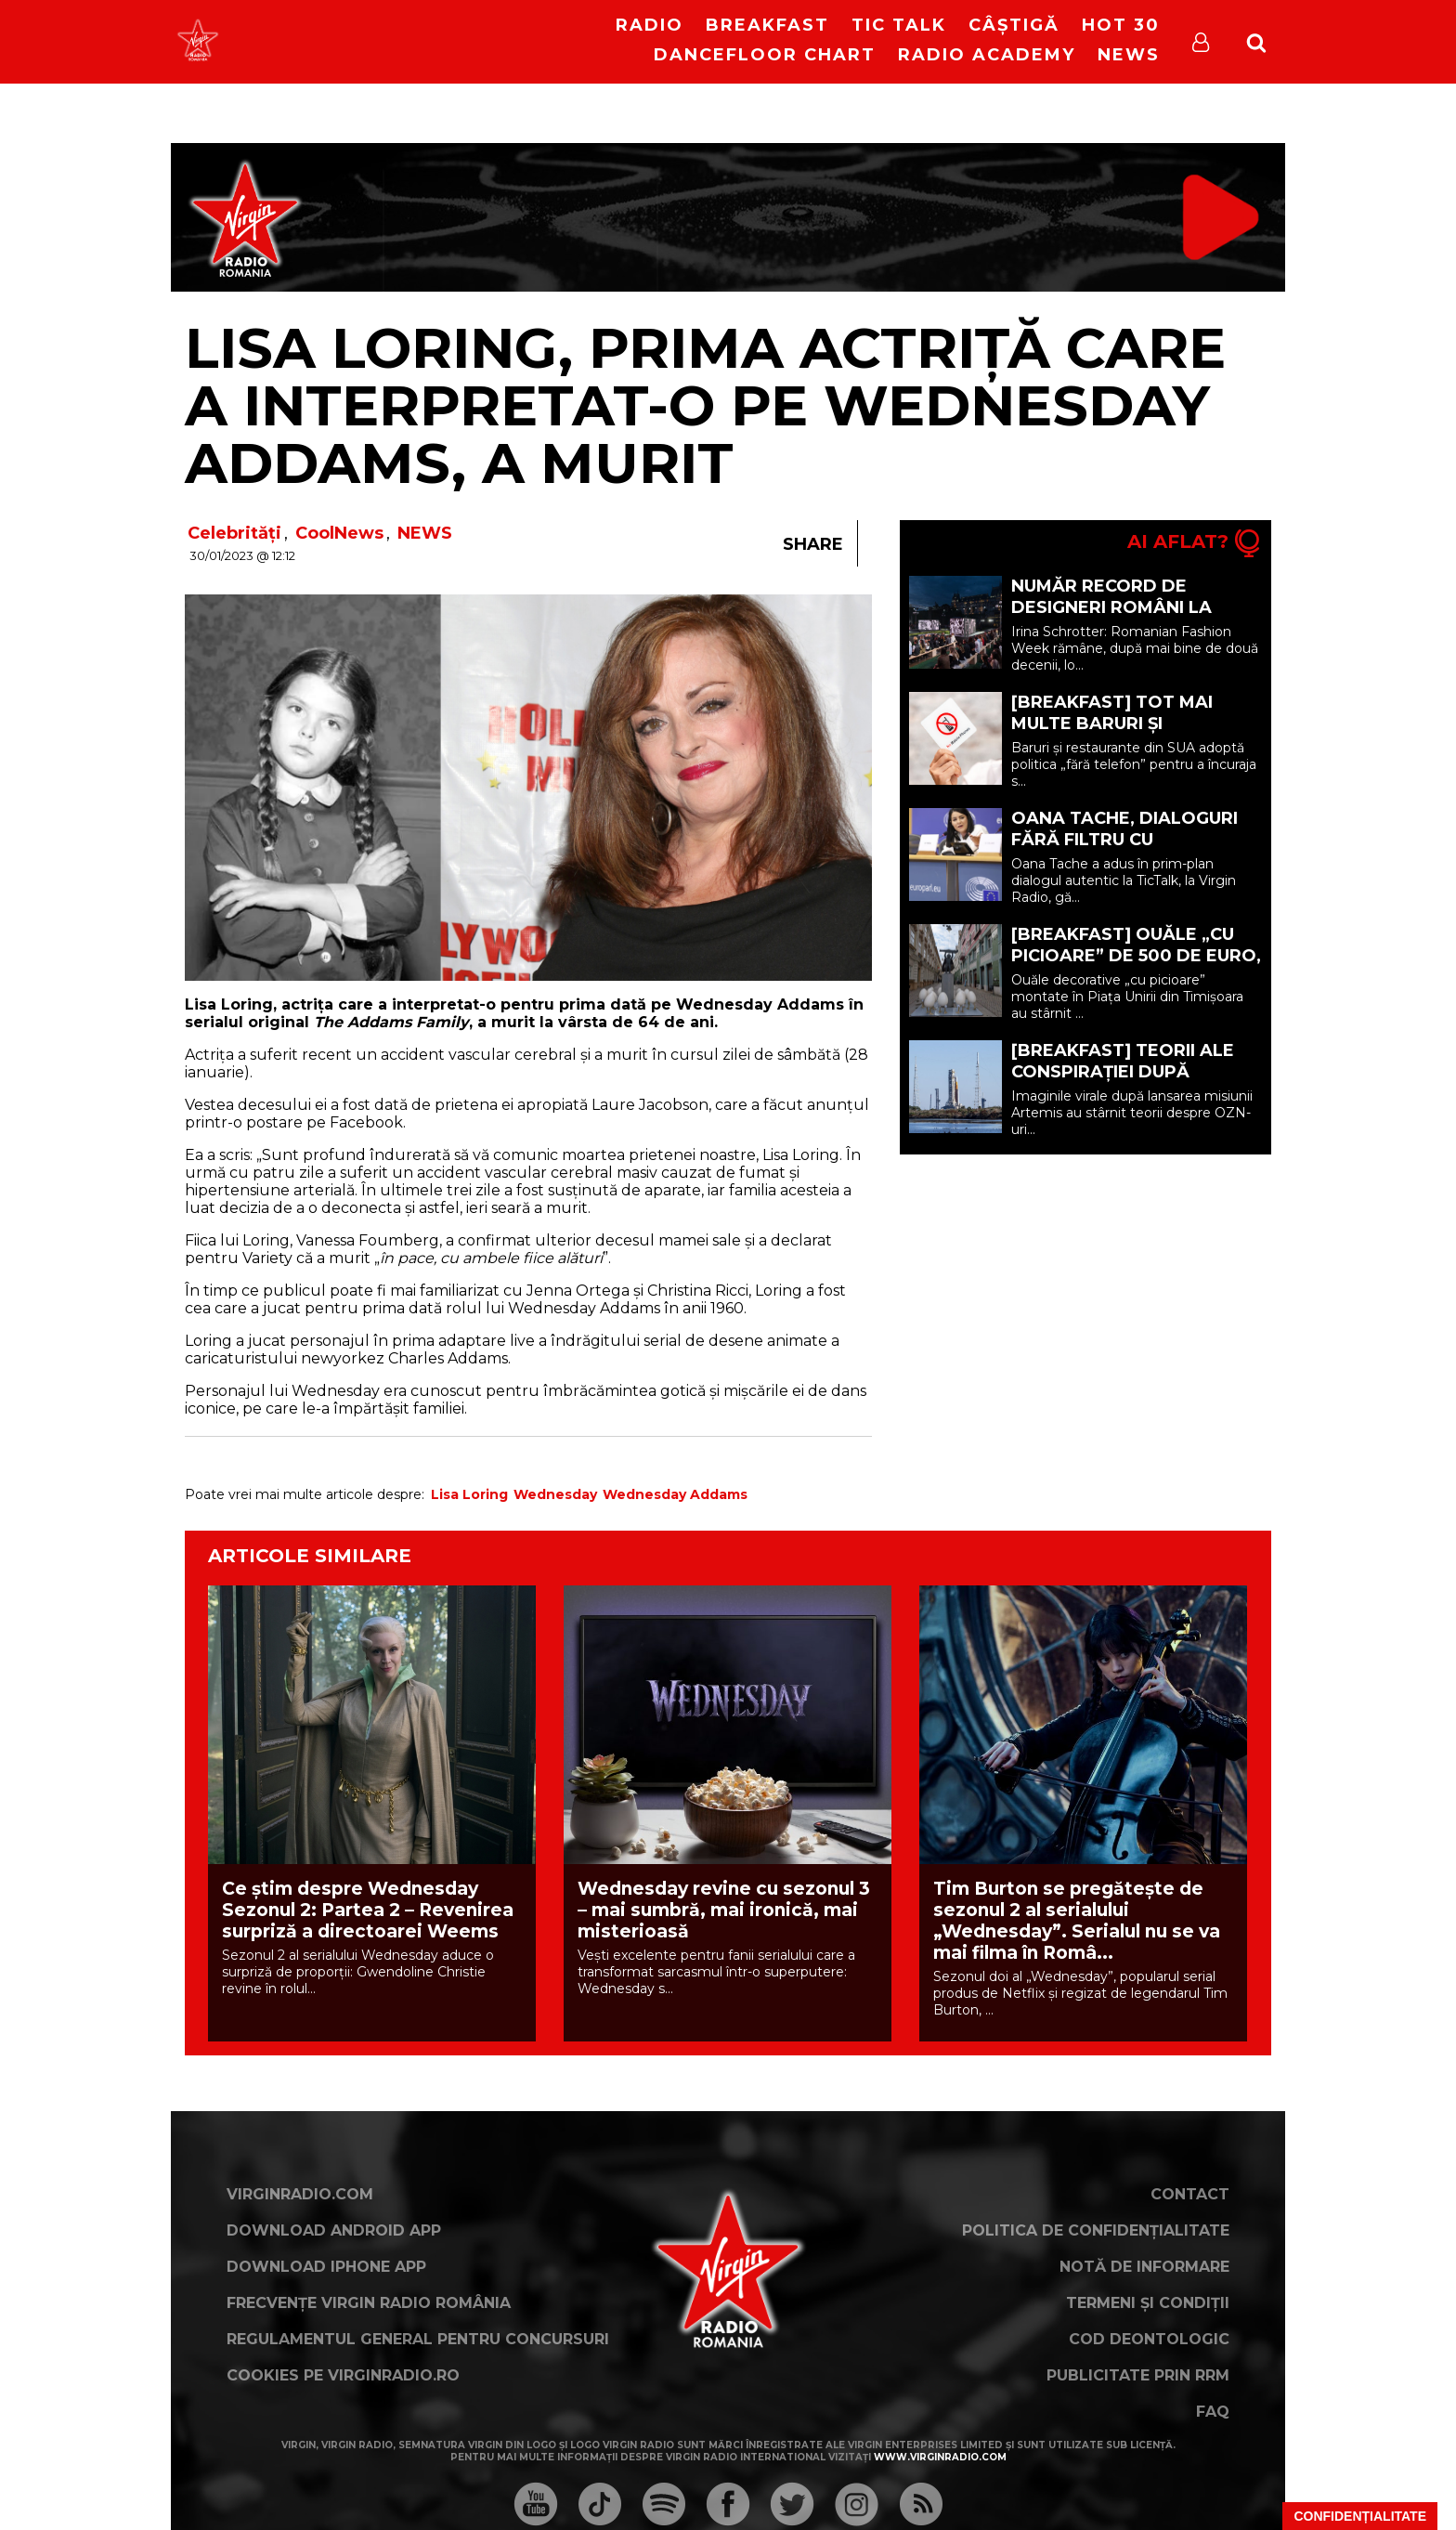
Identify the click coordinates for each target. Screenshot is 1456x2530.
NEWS (424, 533)
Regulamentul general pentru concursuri (418, 2339)
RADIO (649, 25)
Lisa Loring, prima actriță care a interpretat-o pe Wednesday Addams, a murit (705, 405)
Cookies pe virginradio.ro (343, 2375)
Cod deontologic (1149, 2339)
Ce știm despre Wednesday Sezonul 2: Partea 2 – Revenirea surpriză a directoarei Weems (368, 1910)
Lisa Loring (469, 1494)
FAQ (1212, 2411)
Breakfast (767, 25)
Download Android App (334, 2230)
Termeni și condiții (1147, 2303)
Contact (1189, 2194)
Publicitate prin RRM (1137, 2375)
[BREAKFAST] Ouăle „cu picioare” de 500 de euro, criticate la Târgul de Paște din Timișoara (1136, 966)
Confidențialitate (1360, 2516)
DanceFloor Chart (765, 55)
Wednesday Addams (675, 1494)
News (1129, 55)
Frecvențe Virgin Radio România (369, 2303)
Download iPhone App (326, 2267)
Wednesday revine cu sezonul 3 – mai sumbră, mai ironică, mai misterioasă (724, 1910)
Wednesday (555, 1494)
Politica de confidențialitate (1095, 2230)
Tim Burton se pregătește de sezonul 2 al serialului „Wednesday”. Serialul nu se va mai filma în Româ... (1076, 1920)
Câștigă (1014, 25)
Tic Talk (899, 25)
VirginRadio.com (300, 2194)
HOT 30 (1121, 25)
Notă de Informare (1144, 2267)
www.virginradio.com (940, 2457)
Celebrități (234, 533)
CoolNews (339, 533)
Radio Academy (986, 55)
